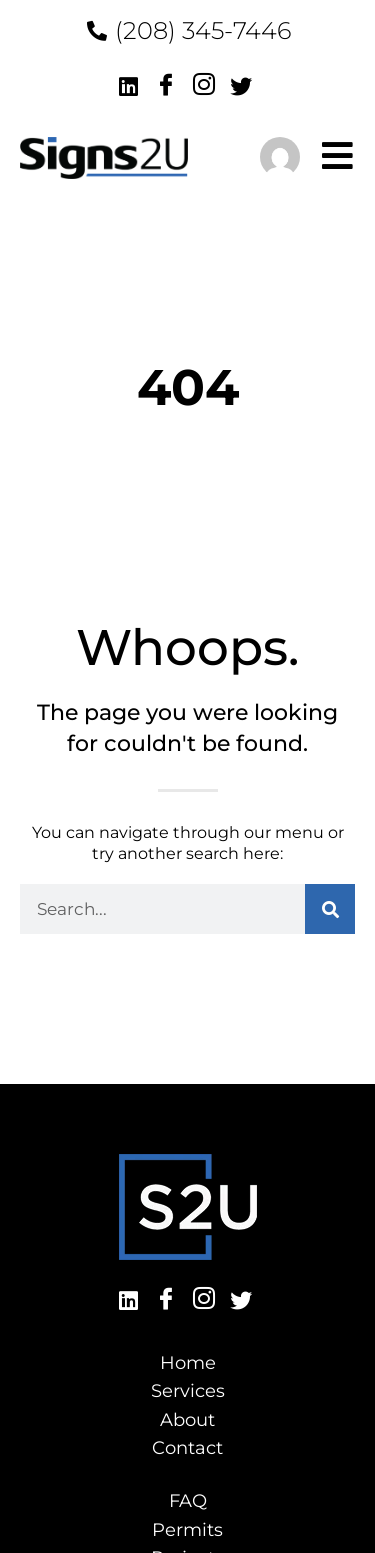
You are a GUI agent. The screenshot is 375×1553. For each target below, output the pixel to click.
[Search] (330, 909)
